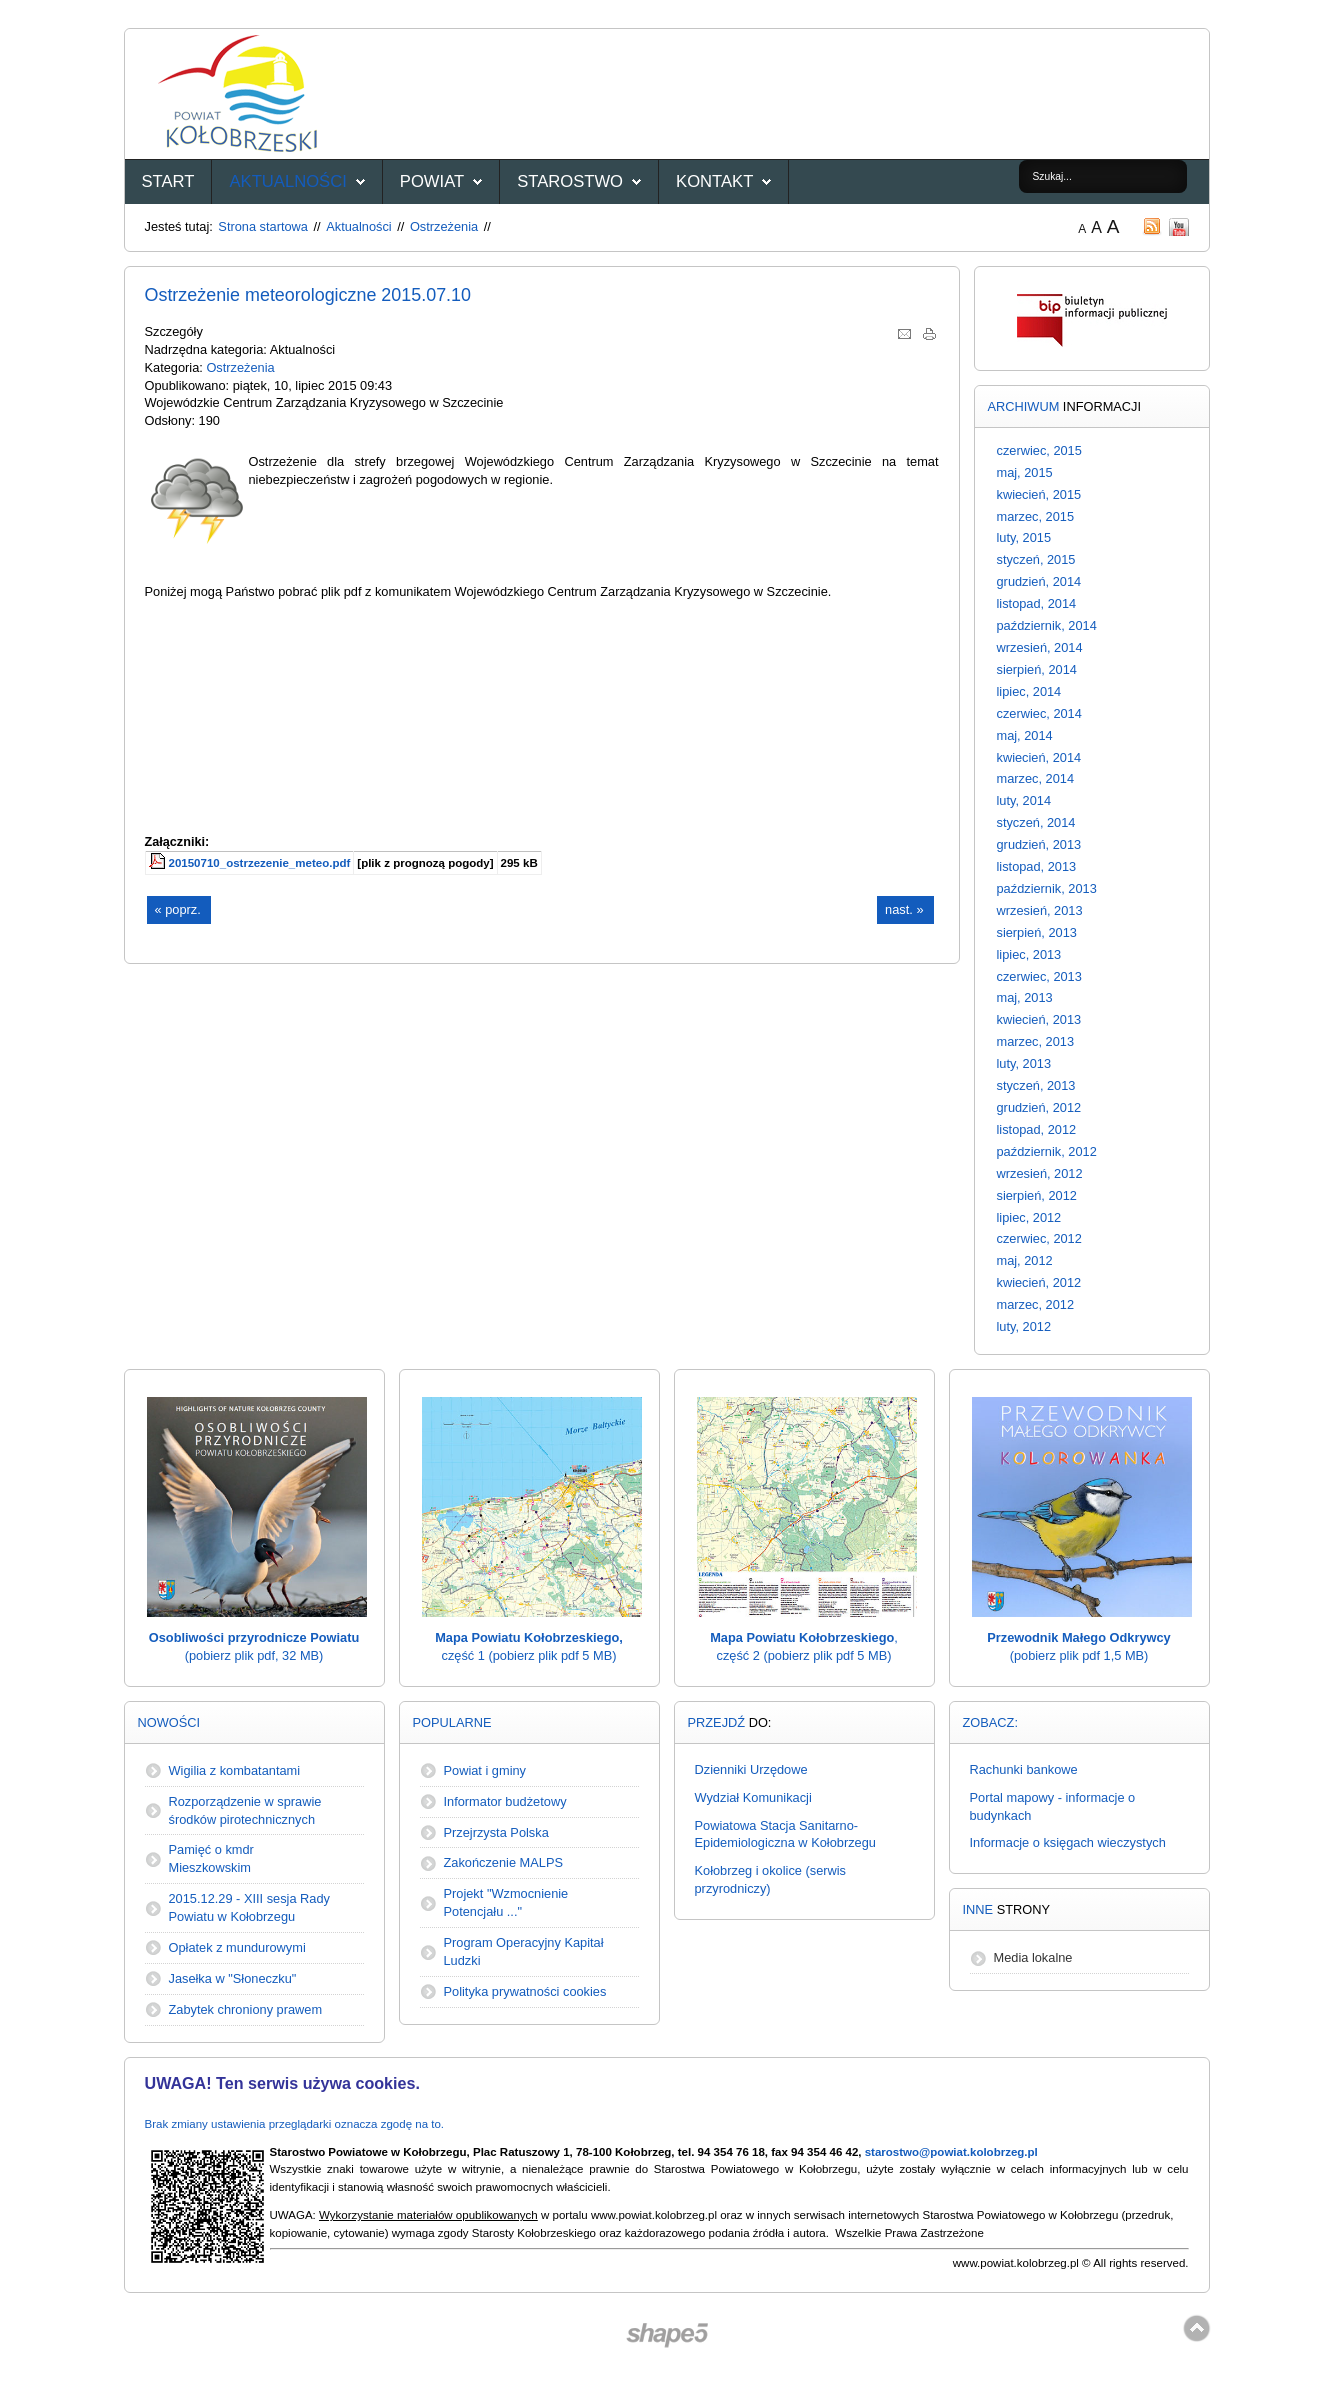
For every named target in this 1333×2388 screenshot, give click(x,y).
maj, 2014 (1025, 735)
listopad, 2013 (1037, 866)
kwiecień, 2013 (1039, 1019)
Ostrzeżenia (444, 226)
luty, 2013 (1024, 1063)
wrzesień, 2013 (1040, 910)
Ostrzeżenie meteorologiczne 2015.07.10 (308, 295)
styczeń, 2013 (1036, 1085)
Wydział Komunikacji (753, 1797)
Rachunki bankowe (1024, 1769)
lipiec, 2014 (1029, 691)
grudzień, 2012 (1039, 1107)
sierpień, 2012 (1037, 1195)
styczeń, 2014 (1036, 822)
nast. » (904, 909)
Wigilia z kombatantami (235, 1770)
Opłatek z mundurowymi (237, 1947)
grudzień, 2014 (1039, 581)
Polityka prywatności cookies (525, 1991)
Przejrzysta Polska (496, 1832)
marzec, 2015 (1036, 516)
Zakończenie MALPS (504, 1862)
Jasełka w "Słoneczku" (233, 1978)
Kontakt (714, 181)
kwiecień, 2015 (1039, 494)
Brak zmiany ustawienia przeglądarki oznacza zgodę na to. (295, 2124)
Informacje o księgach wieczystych (1068, 1842)
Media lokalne (1033, 1957)
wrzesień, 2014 (1040, 647)
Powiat (432, 181)
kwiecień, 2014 (1039, 757)
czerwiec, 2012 (1039, 1238)
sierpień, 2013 (1037, 932)
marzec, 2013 (1036, 1041)
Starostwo (570, 181)
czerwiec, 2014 (1039, 713)
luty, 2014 (1024, 800)
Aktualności (287, 181)
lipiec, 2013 (1029, 954)
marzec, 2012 (1036, 1304)
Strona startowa (263, 226)
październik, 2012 (1047, 1151)
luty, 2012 (1024, 1326)
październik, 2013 (1047, 888)
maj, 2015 (1025, 472)
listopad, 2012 (1037, 1129)
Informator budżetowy (505, 1801)
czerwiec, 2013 (1039, 976)
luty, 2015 (1024, 537)
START (168, 181)
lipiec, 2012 (1029, 1217)
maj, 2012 (1025, 1260)
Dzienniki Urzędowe (751, 1769)
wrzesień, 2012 (1040, 1173)
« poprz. (178, 909)
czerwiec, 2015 (1039, 450)
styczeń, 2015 (1036, 559)
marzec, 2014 (1036, 778)
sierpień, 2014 (1037, 669)
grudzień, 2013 (1039, 844)
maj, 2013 (1025, 997)
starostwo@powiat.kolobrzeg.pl (951, 2152)
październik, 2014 (1047, 625)
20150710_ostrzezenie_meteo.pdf (260, 863)
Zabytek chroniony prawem (246, 2009)
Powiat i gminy (485, 1770)
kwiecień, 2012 (1039, 1282)
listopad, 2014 (1037, 603)
